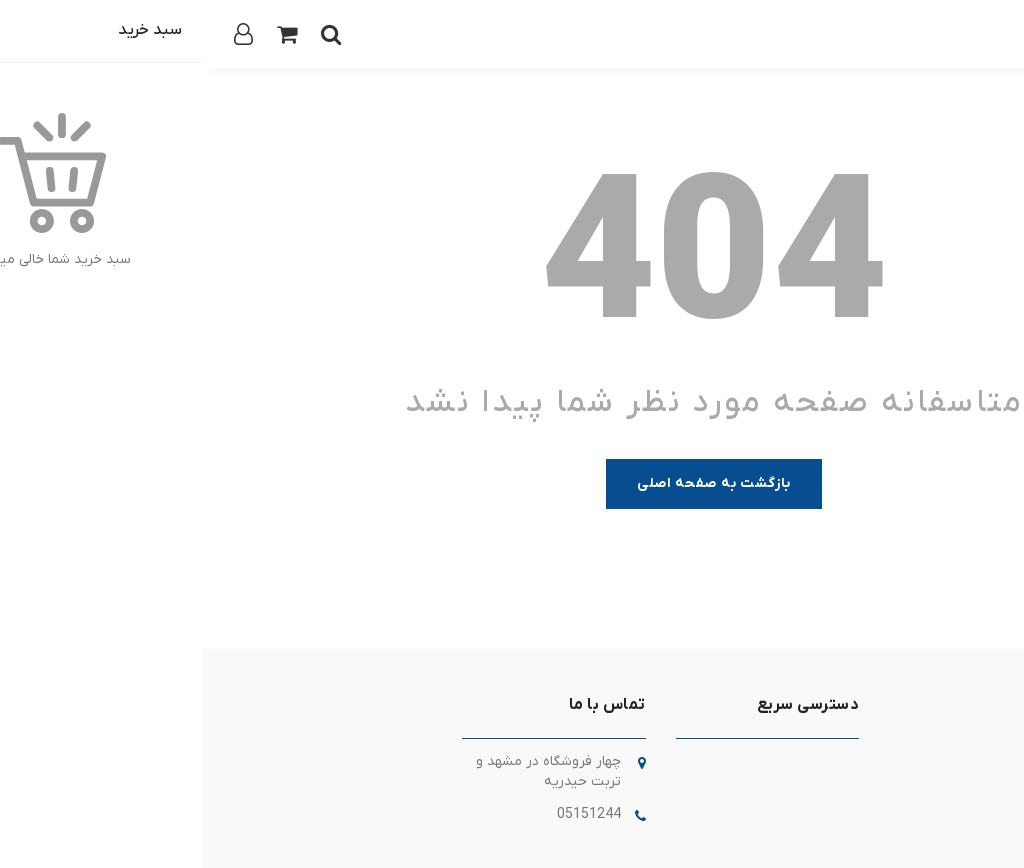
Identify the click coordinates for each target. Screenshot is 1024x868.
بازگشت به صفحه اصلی (512, 483)
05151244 (387, 814)
